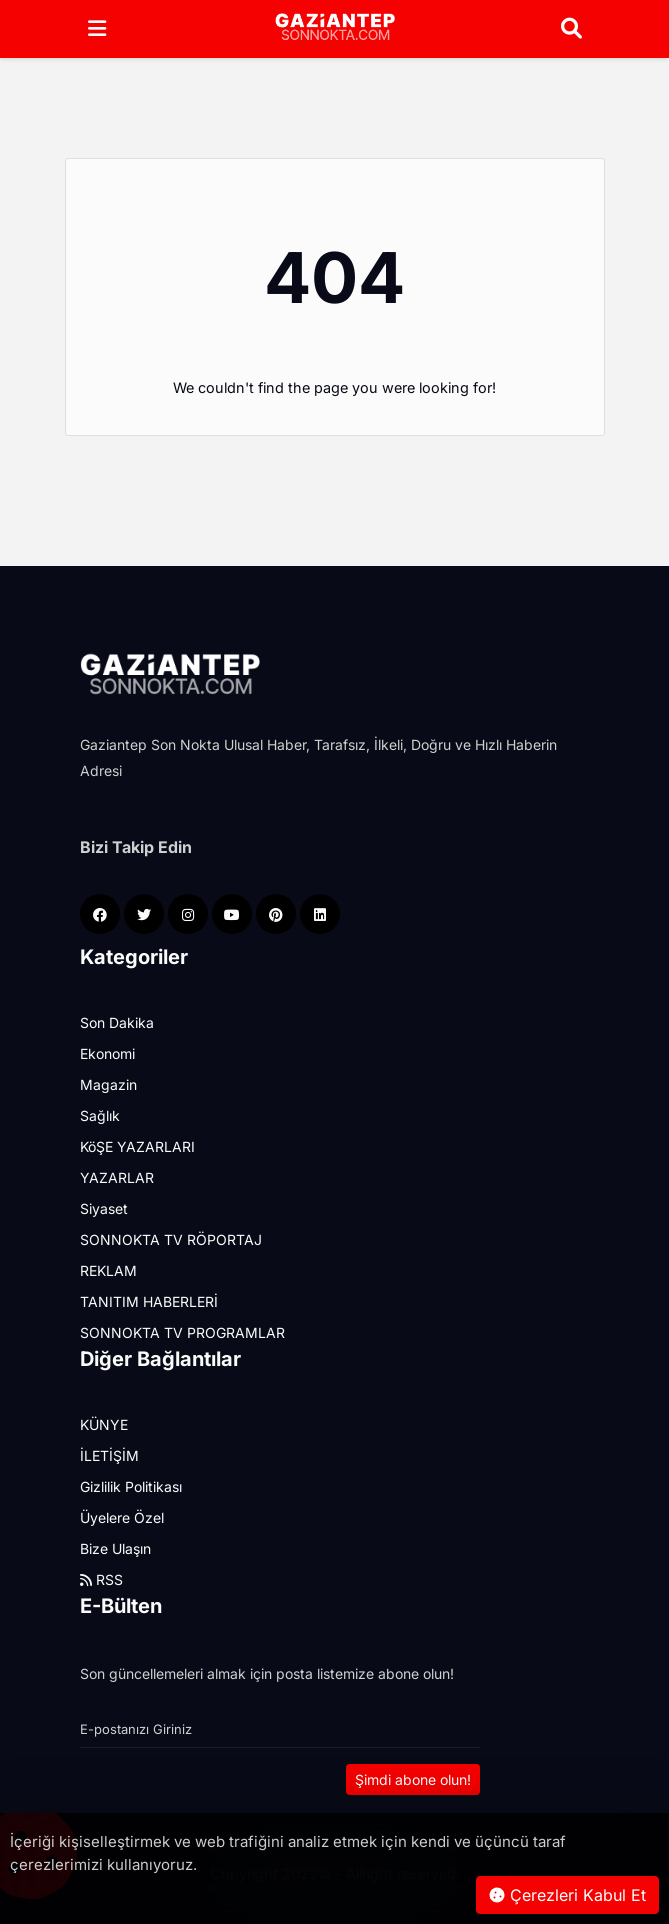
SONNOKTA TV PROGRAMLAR (182, 1332)
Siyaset (104, 1208)
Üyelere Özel (122, 1517)
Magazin (108, 1084)
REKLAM (108, 1270)
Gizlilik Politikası (131, 1486)
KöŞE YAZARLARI (137, 1146)
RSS (101, 1579)
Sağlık (100, 1115)
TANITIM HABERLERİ (149, 1301)
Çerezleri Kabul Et (567, 1895)
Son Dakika (117, 1022)
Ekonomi (107, 1053)
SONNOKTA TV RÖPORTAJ (171, 1239)
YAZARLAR (117, 1177)
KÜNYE (104, 1424)
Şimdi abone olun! (413, 1779)
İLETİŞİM (109, 1455)
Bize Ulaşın (115, 1548)
